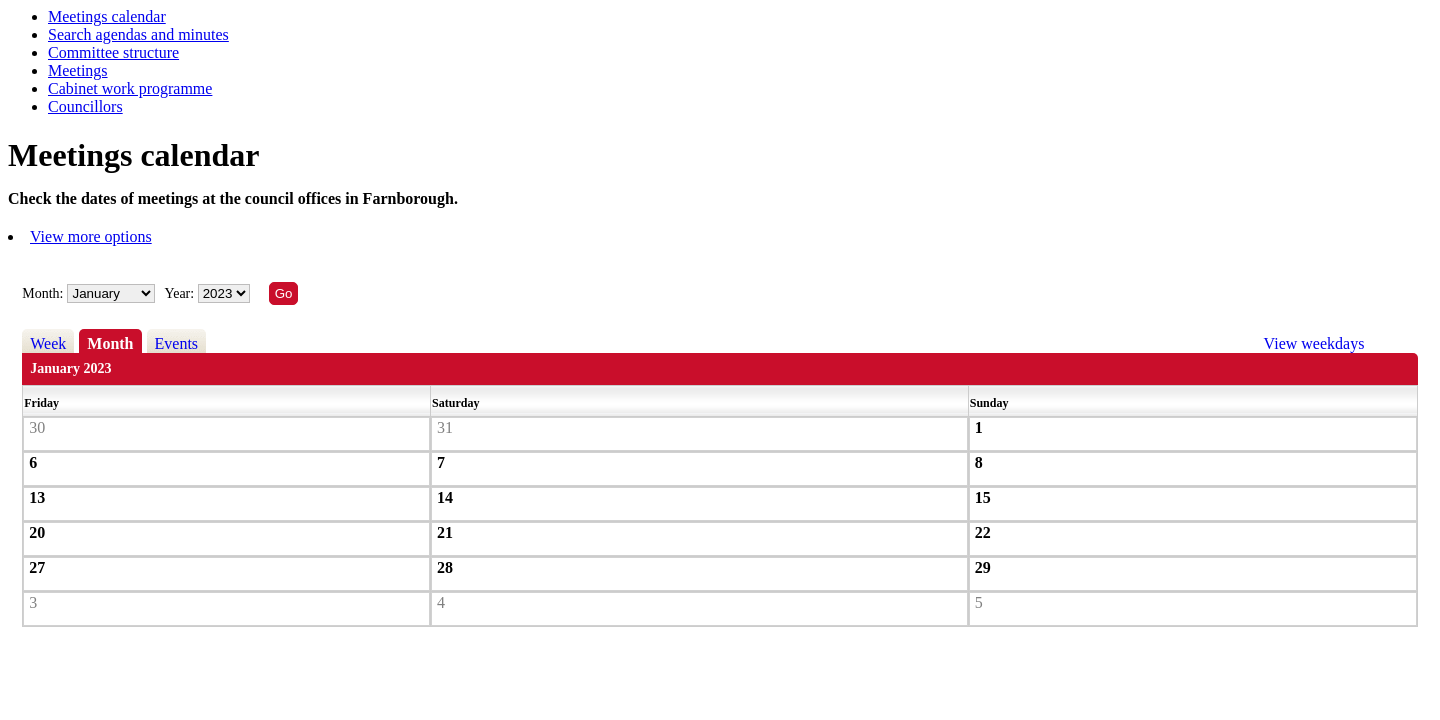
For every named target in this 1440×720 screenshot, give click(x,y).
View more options (91, 236)
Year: (180, 293)
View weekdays (1314, 343)
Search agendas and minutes (138, 34)
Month (110, 343)
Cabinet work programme (130, 88)
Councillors (85, 106)
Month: (42, 293)
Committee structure (113, 52)
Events (177, 343)
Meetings (78, 70)
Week (48, 343)
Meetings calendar (107, 16)
